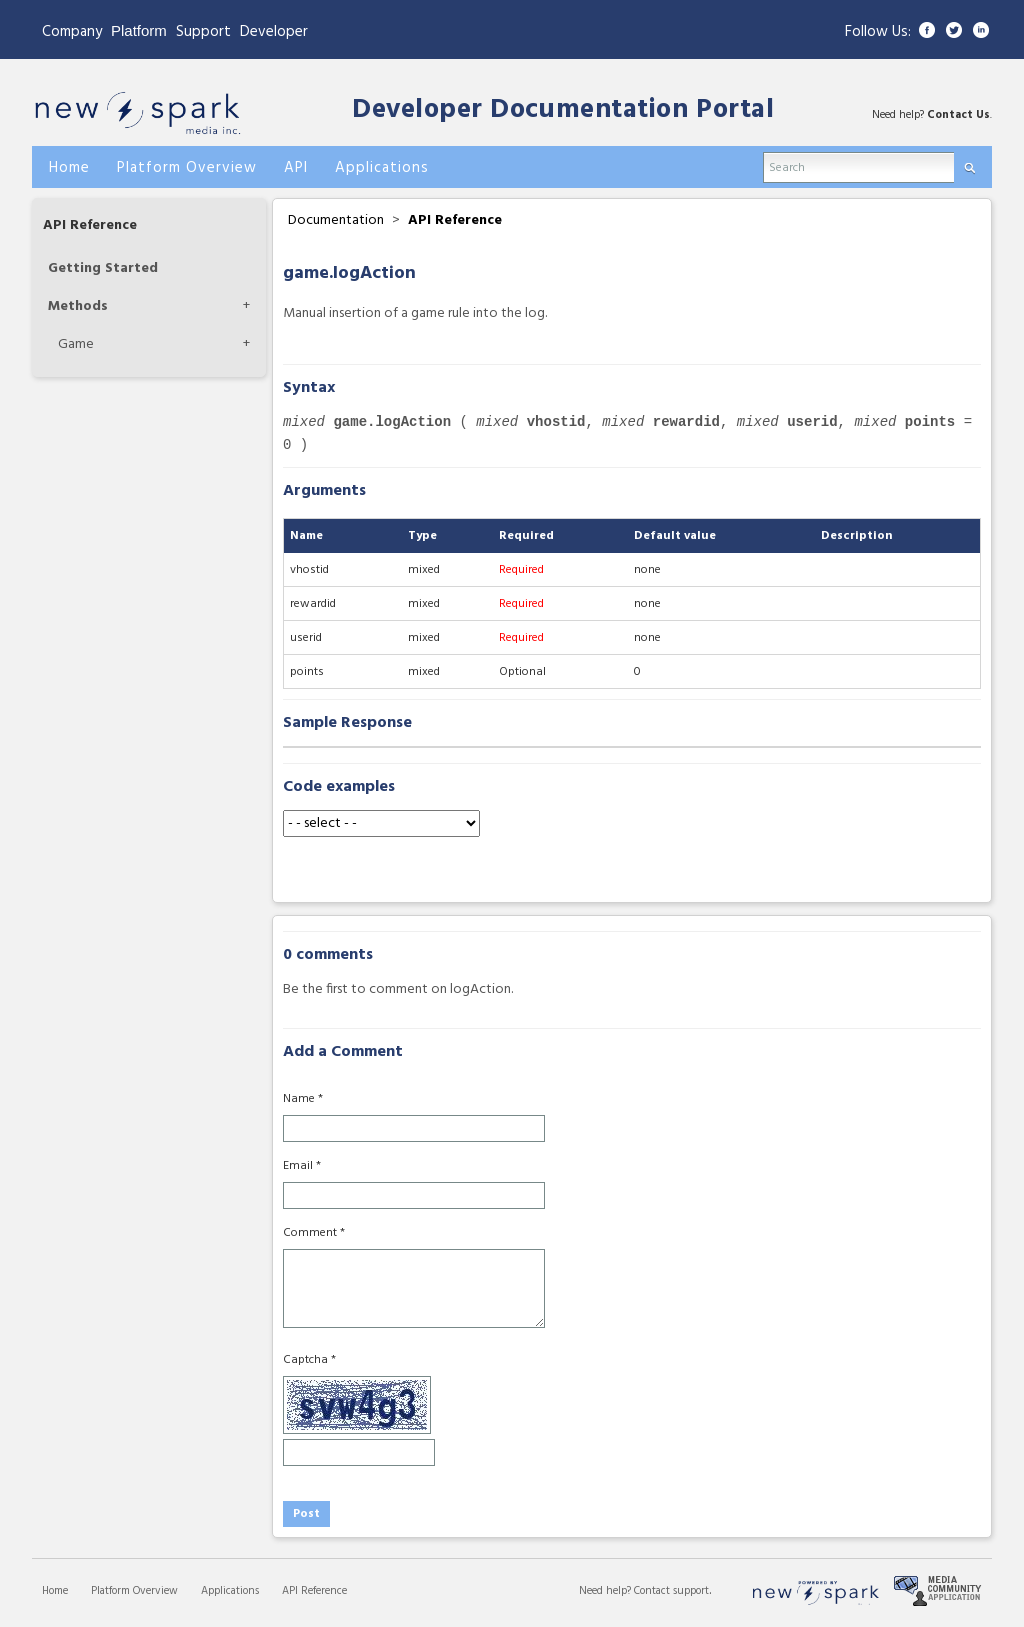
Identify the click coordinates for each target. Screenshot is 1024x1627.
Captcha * (309, 1360)
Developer (274, 32)
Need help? (606, 1591)
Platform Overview (134, 1591)
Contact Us (958, 115)
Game (76, 344)
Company (72, 32)
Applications (230, 1591)
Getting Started (103, 268)
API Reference (90, 225)
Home (55, 1591)
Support (203, 32)
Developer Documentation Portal (563, 110)
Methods (78, 306)
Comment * (314, 1233)
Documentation (336, 220)
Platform (139, 30)
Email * (302, 1166)
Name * (303, 1099)
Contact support (671, 1591)
